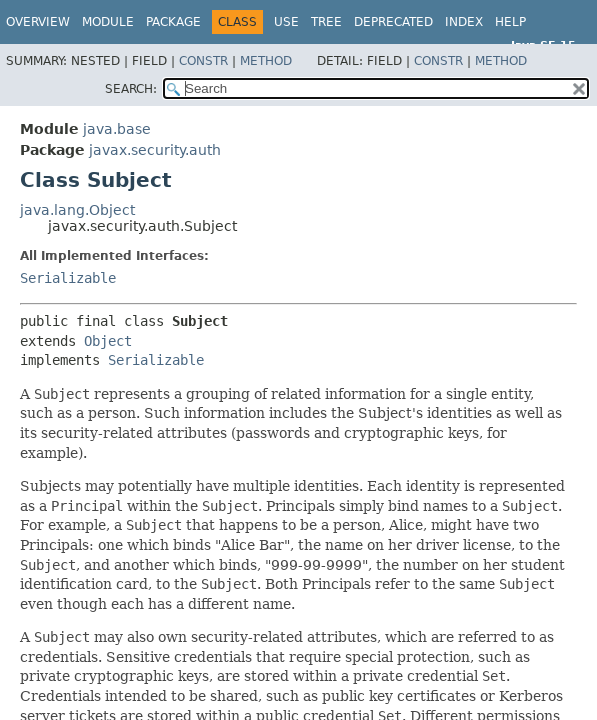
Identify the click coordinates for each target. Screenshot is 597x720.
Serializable (68, 278)
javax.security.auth (155, 150)
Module (108, 22)
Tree (326, 22)
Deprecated (393, 22)
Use (286, 22)
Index (464, 22)
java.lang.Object (77, 210)
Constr (203, 61)
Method (266, 61)
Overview (38, 22)
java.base (117, 129)
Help (510, 22)
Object (108, 341)
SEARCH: (131, 89)
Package (173, 22)
